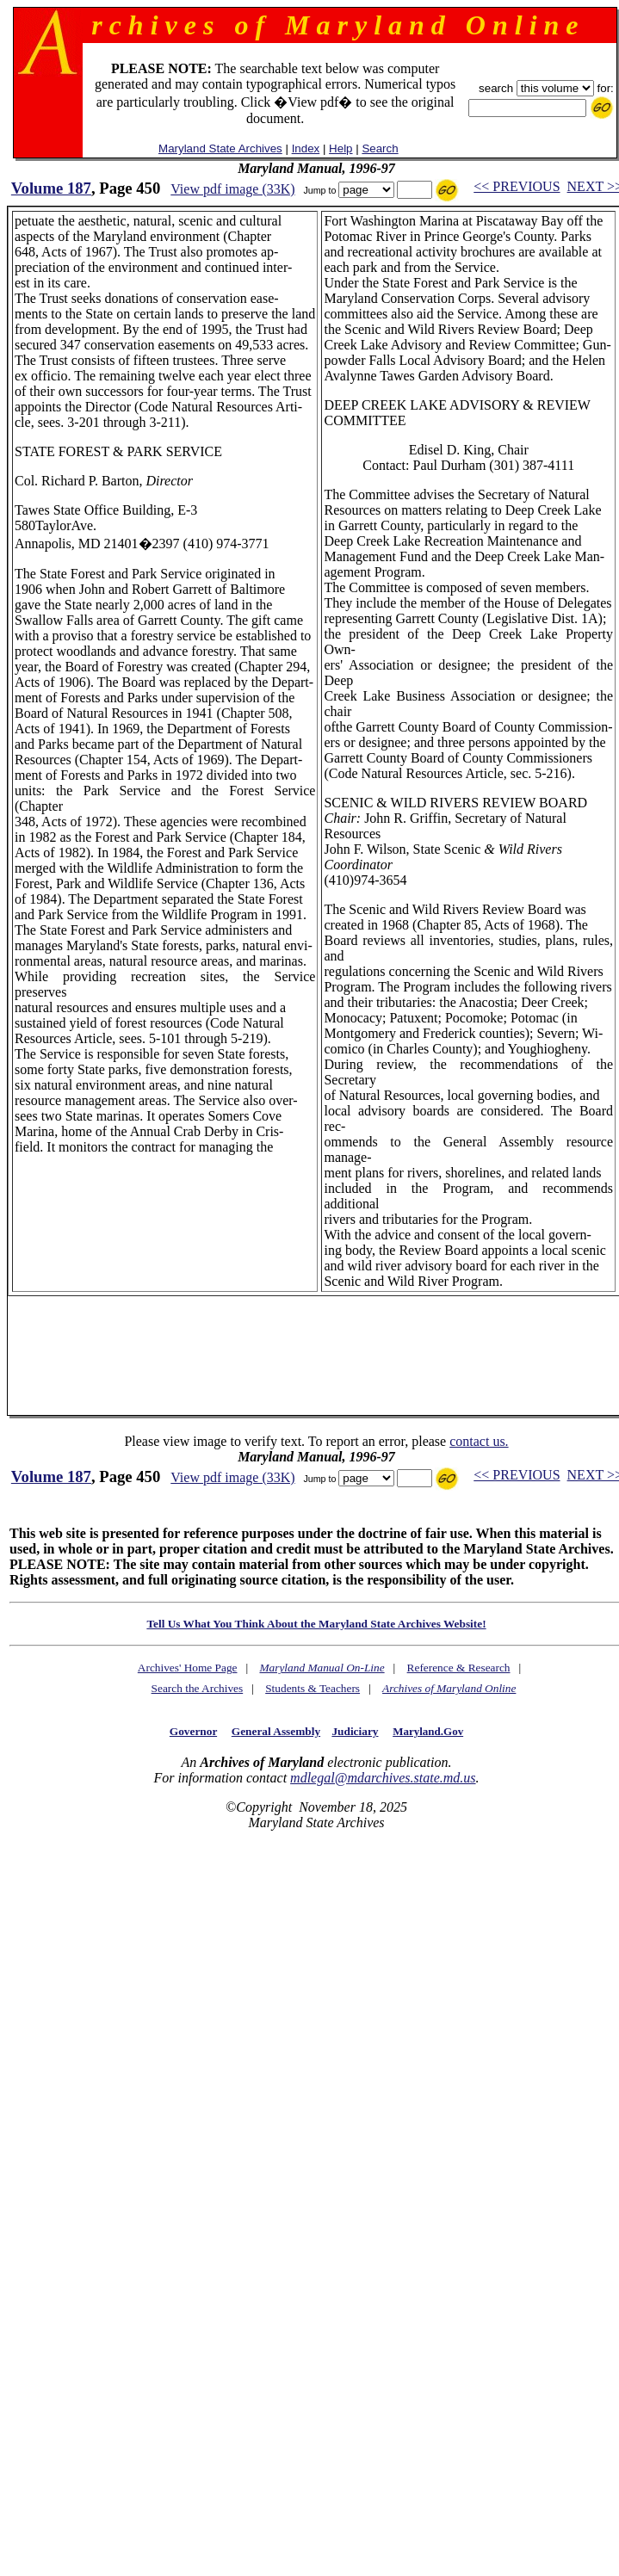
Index (306, 148)
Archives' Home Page (188, 1667)
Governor (193, 1731)
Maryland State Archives (220, 148)
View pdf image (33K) (232, 189)
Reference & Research (459, 1667)
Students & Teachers (312, 1688)
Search (380, 148)
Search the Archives (198, 1688)
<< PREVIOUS (517, 186)
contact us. (478, 1441)
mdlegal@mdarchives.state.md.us (382, 1777)
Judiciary (354, 1731)
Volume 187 (51, 188)
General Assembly (276, 1731)
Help (340, 148)
